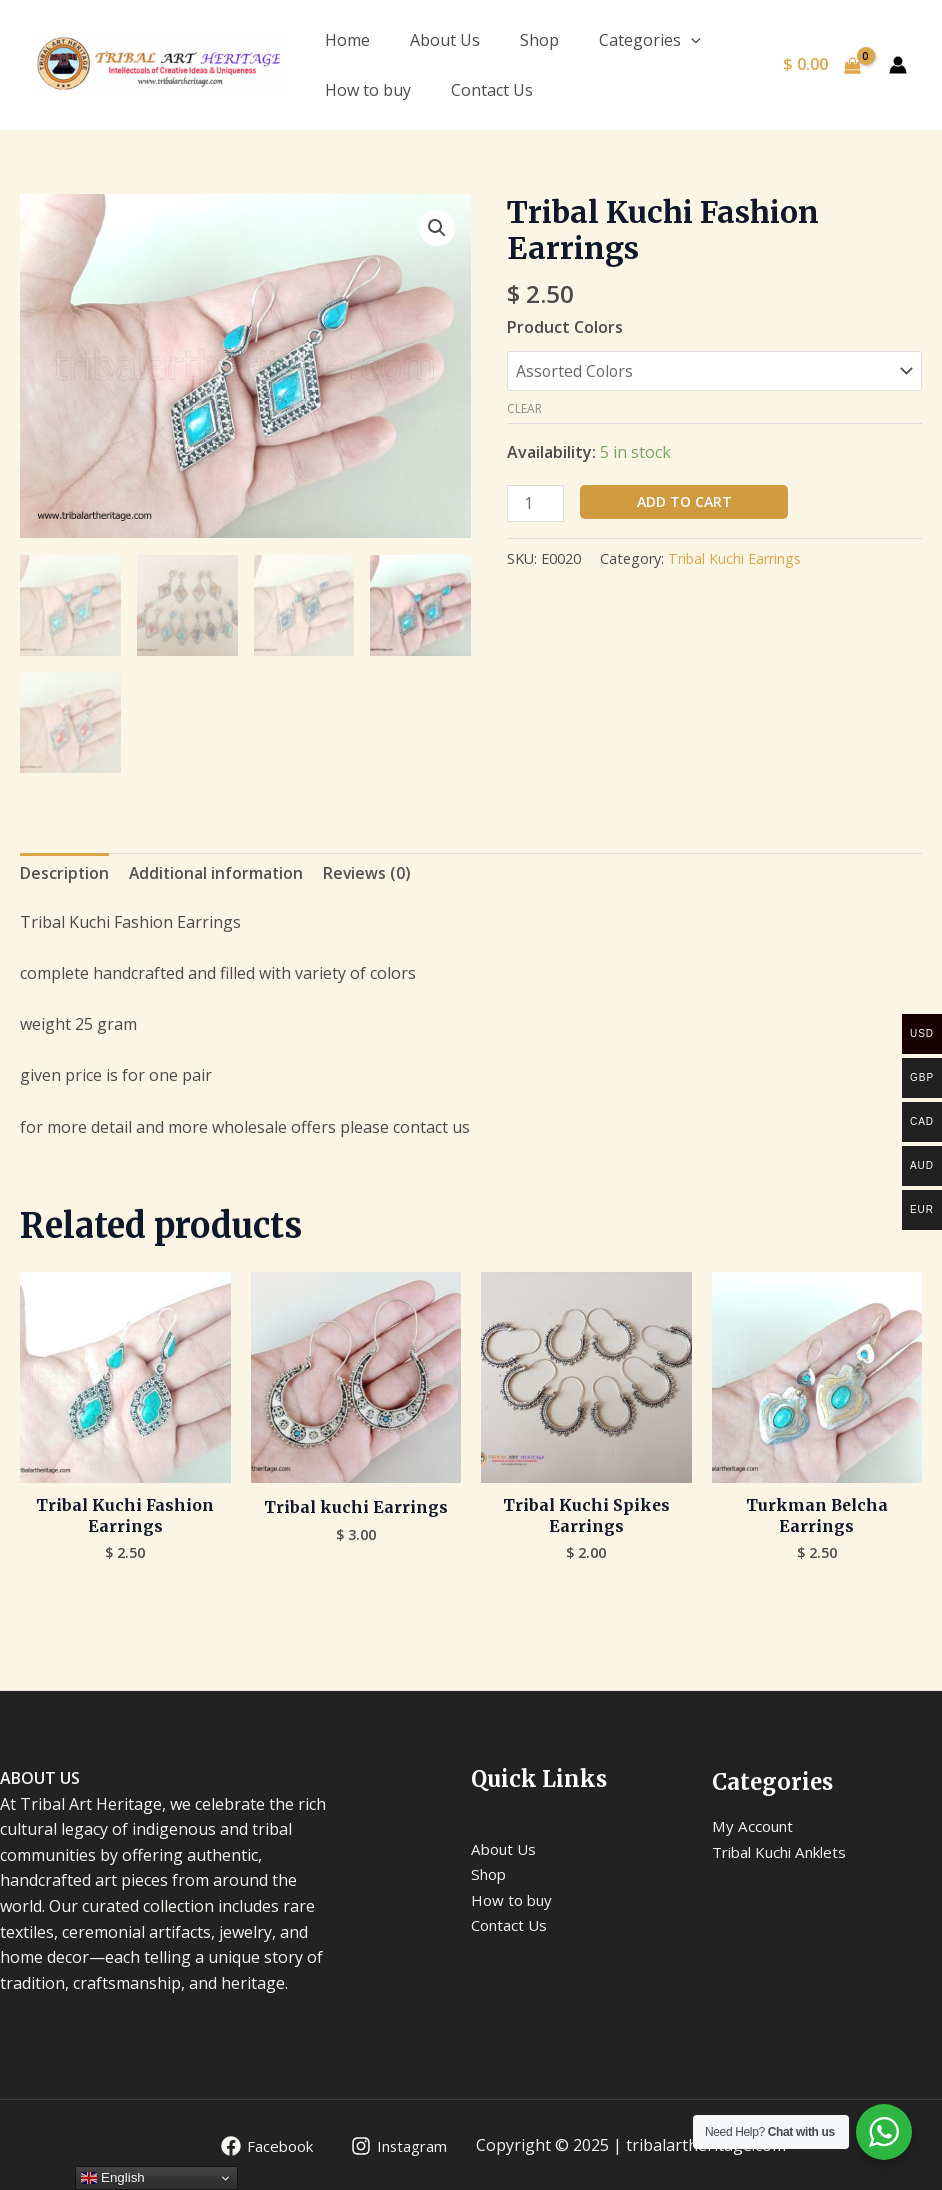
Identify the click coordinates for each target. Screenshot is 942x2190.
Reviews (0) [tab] (371, 871)
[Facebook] (256, 2146)
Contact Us (492, 90)
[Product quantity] (536, 503)
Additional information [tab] (218, 871)
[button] (437, 228)
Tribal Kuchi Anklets (787, 1852)
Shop (539, 40)
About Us (445, 40)
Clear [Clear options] (524, 408)
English (112, 2178)
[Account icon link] (898, 65)
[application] (691, 40)
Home (347, 40)
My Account (755, 1826)
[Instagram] (395, 2146)
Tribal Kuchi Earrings (735, 559)
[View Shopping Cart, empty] (821, 65)
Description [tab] (65, 871)
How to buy (368, 90)
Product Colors (565, 327)
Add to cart (684, 501)
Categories (650, 40)
